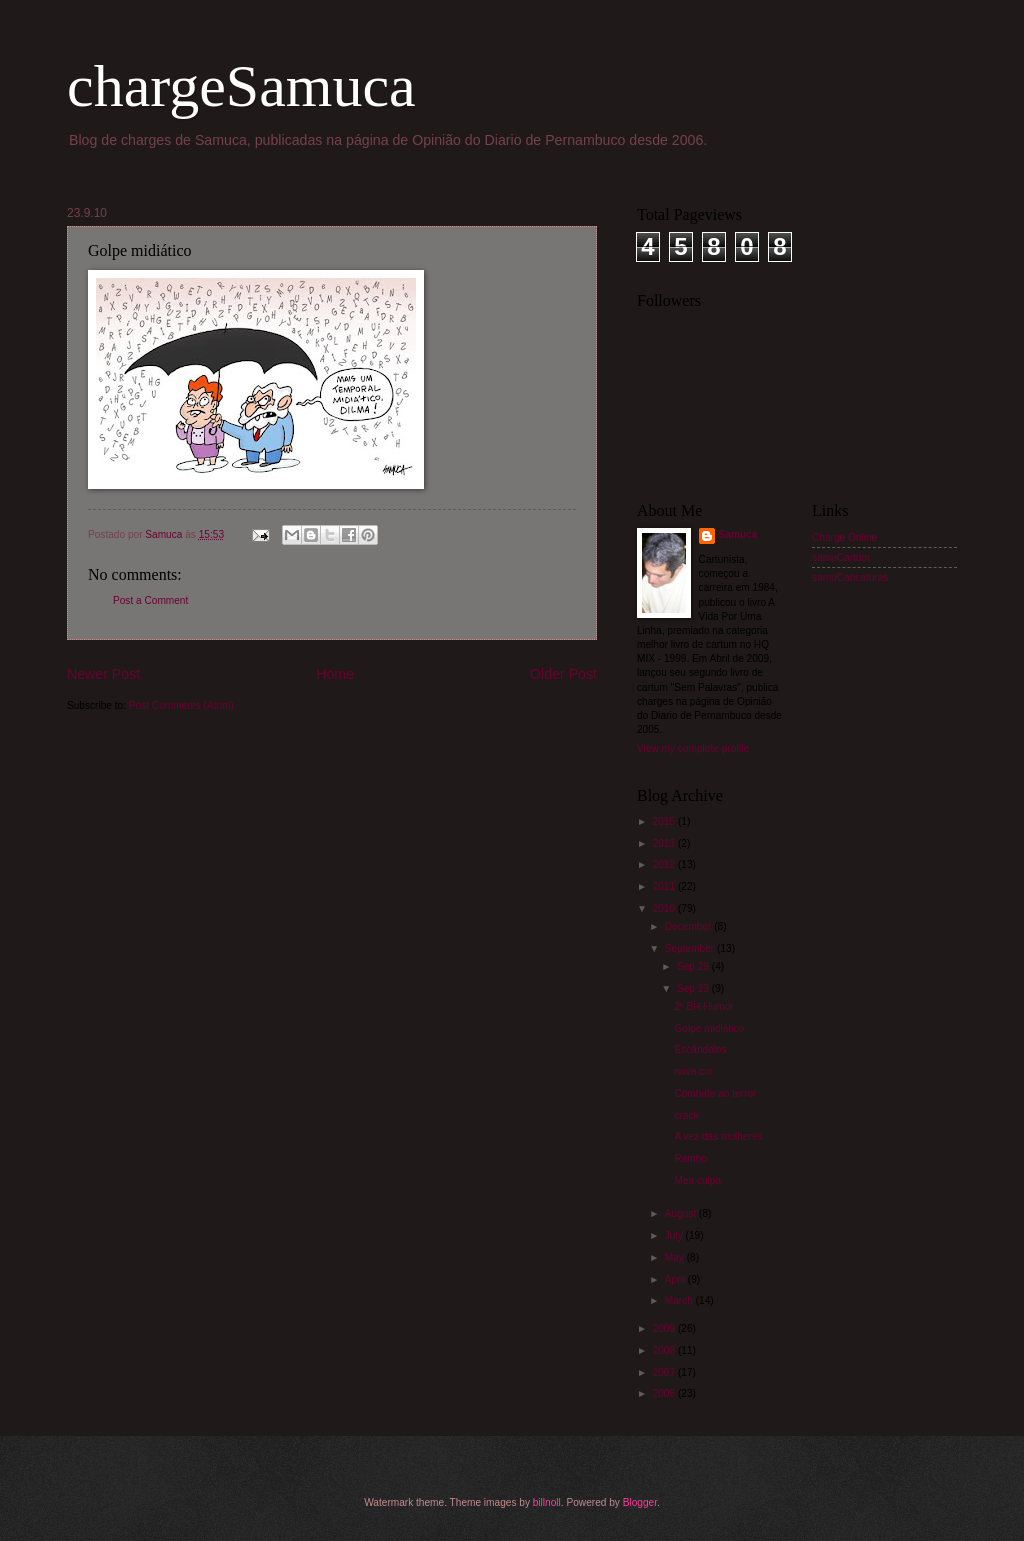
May (676, 1257)
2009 (665, 1328)
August (682, 1213)
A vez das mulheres (718, 1136)
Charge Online (844, 537)
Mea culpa (697, 1180)
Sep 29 (694, 966)
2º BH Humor (703, 1006)
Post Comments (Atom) (181, 705)
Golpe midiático (709, 1028)
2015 (665, 821)
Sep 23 (694, 988)
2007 (665, 1372)
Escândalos (700, 1049)
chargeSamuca (241, 86)
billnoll (547, 1502)
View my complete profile (693, 748)
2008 (665, 1350)
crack (686, 1115)
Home (335, 674)
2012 (665, 864)
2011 (665, 886)
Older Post (563, 674)
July (675, 1235)
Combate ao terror (715, 1093)
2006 (665, 1393)
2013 (665, 843)
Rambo (690, 1158)
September (691, 948)
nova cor (693, 1071)
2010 (665, 908)
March (680, 1300)
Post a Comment (150, 600)
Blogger (640, 1502)
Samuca (738, 534)
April (676, 1279)
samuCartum (841, 557)
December (689, 926)
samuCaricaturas (850, 577)
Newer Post (103, 674)
